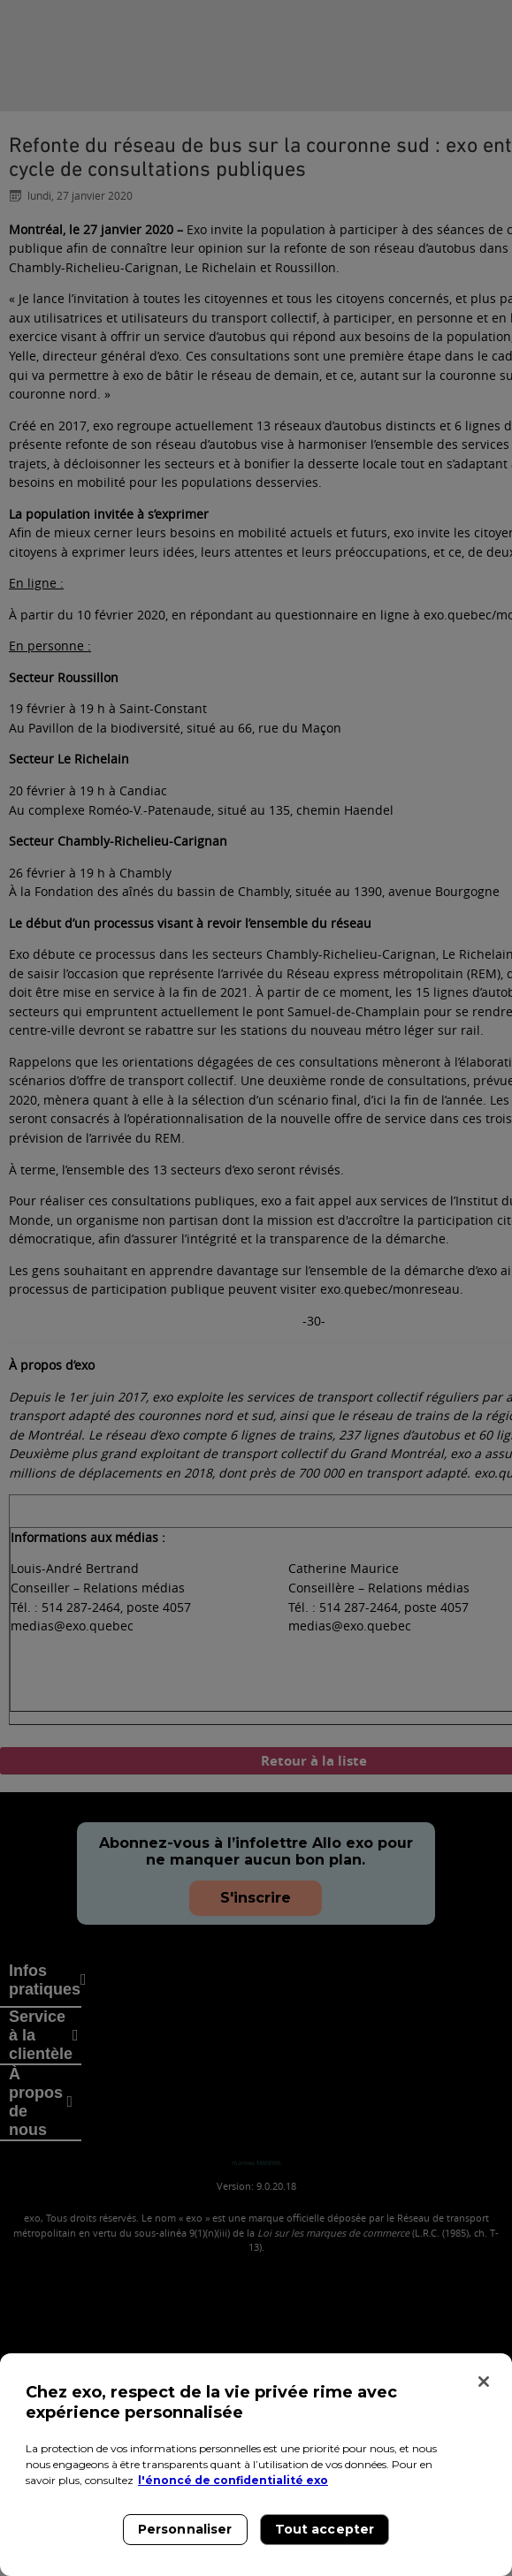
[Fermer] (483, 2381)
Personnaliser (185, 2529)
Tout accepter (325, 2529)
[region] (256, 2464)
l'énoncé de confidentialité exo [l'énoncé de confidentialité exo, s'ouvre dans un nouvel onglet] (233, 2480)
